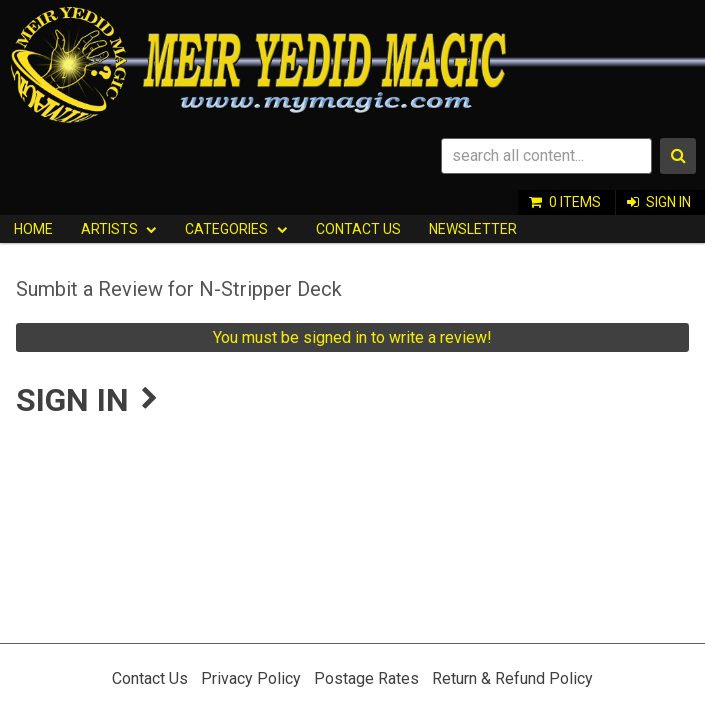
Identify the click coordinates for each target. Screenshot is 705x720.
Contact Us (358, 229)
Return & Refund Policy (512, 678)
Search (678, 156)
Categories (226, 229)
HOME (33, 229)
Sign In (668, 202)
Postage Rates (366, 678)
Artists (109, 229)
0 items (575, 202)
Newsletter (473, 229)
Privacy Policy (251, 678)
